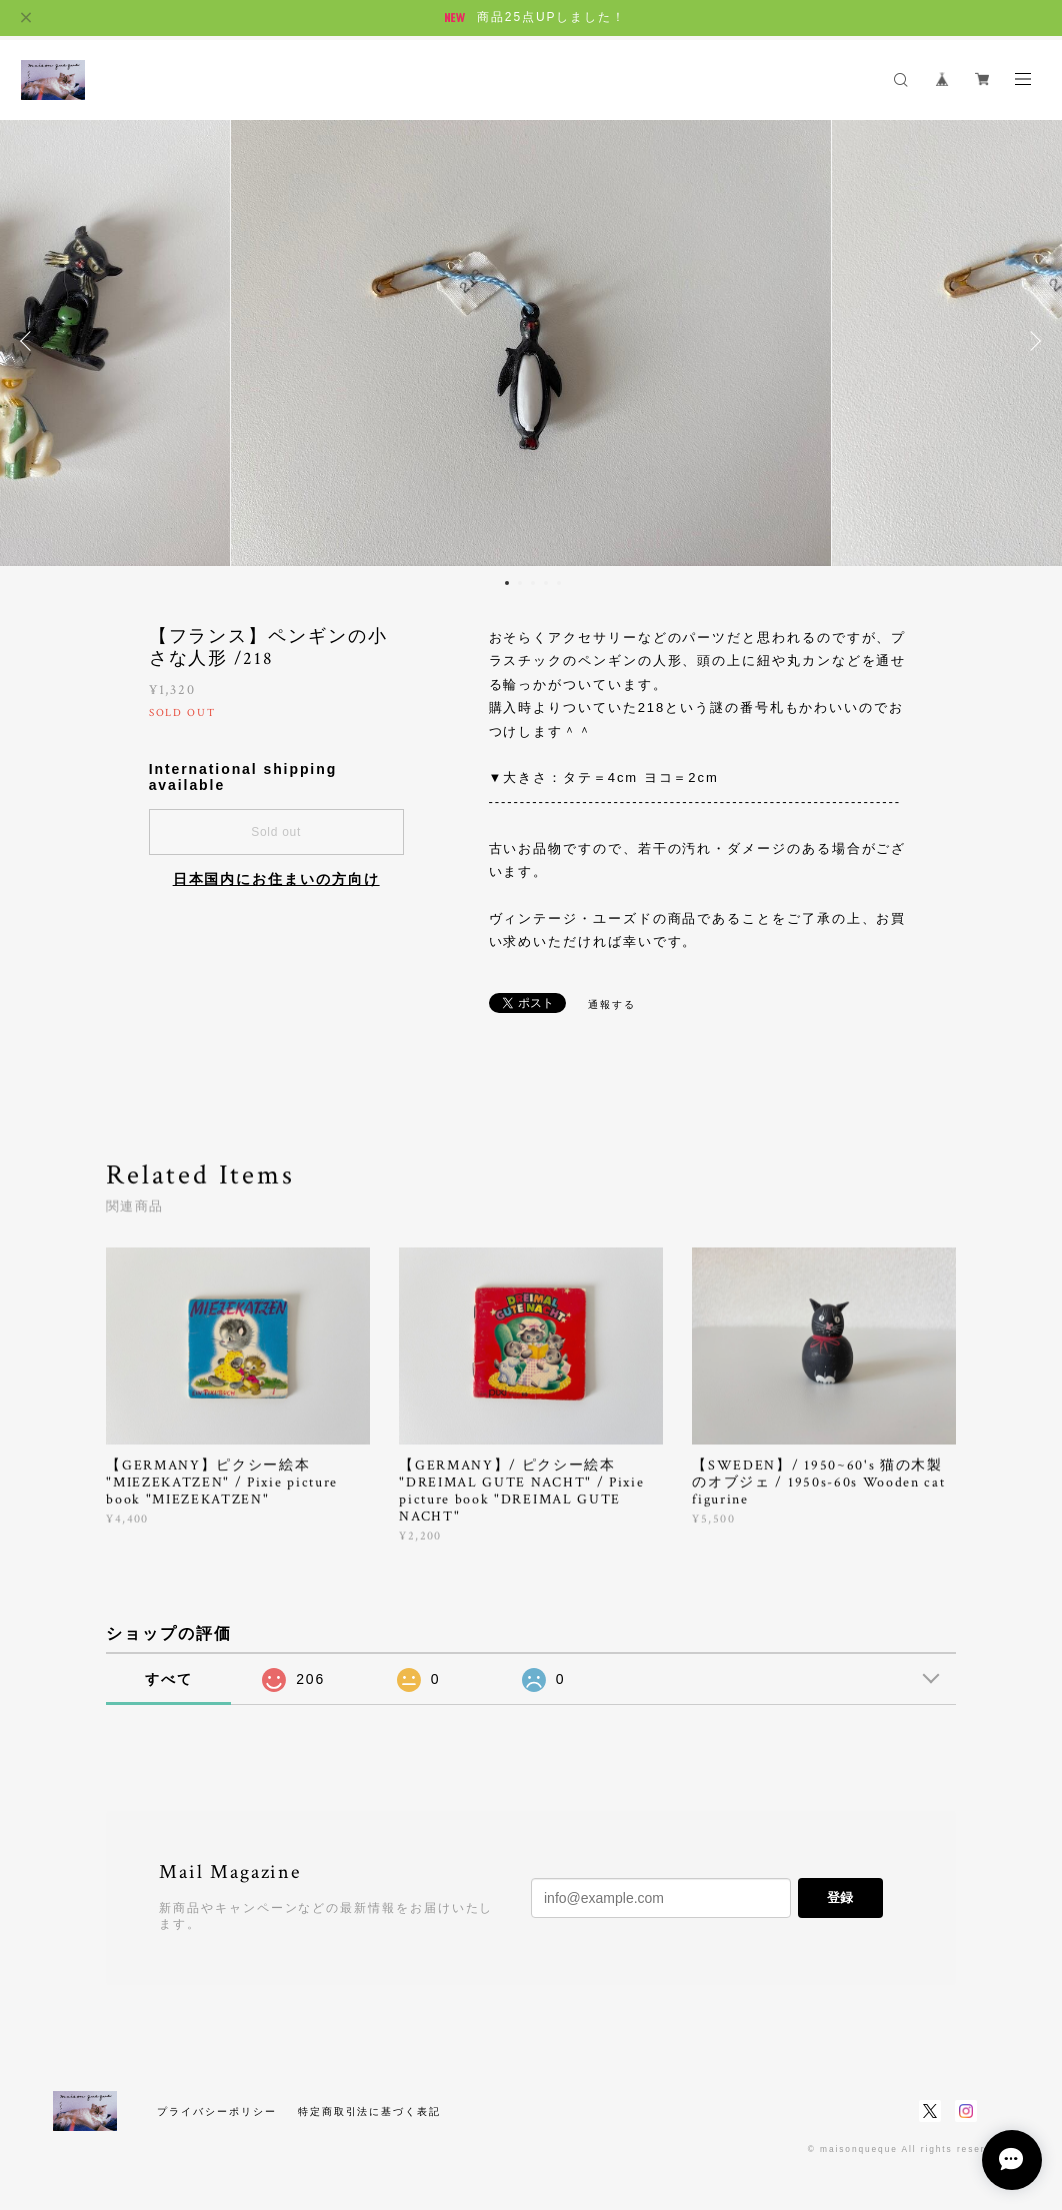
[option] (531, 341)
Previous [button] (30, 341)
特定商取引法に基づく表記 (369, 2111)
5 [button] (559, 583)
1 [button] (507, 583)
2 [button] (520, 583)
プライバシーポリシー (216, 2111)
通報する (612, 1004)
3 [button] (533, 583)
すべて (169, 1679)
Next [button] (1032, 341)
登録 (840, 1897)
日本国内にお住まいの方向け (276, 879)
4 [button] (546, 583)
